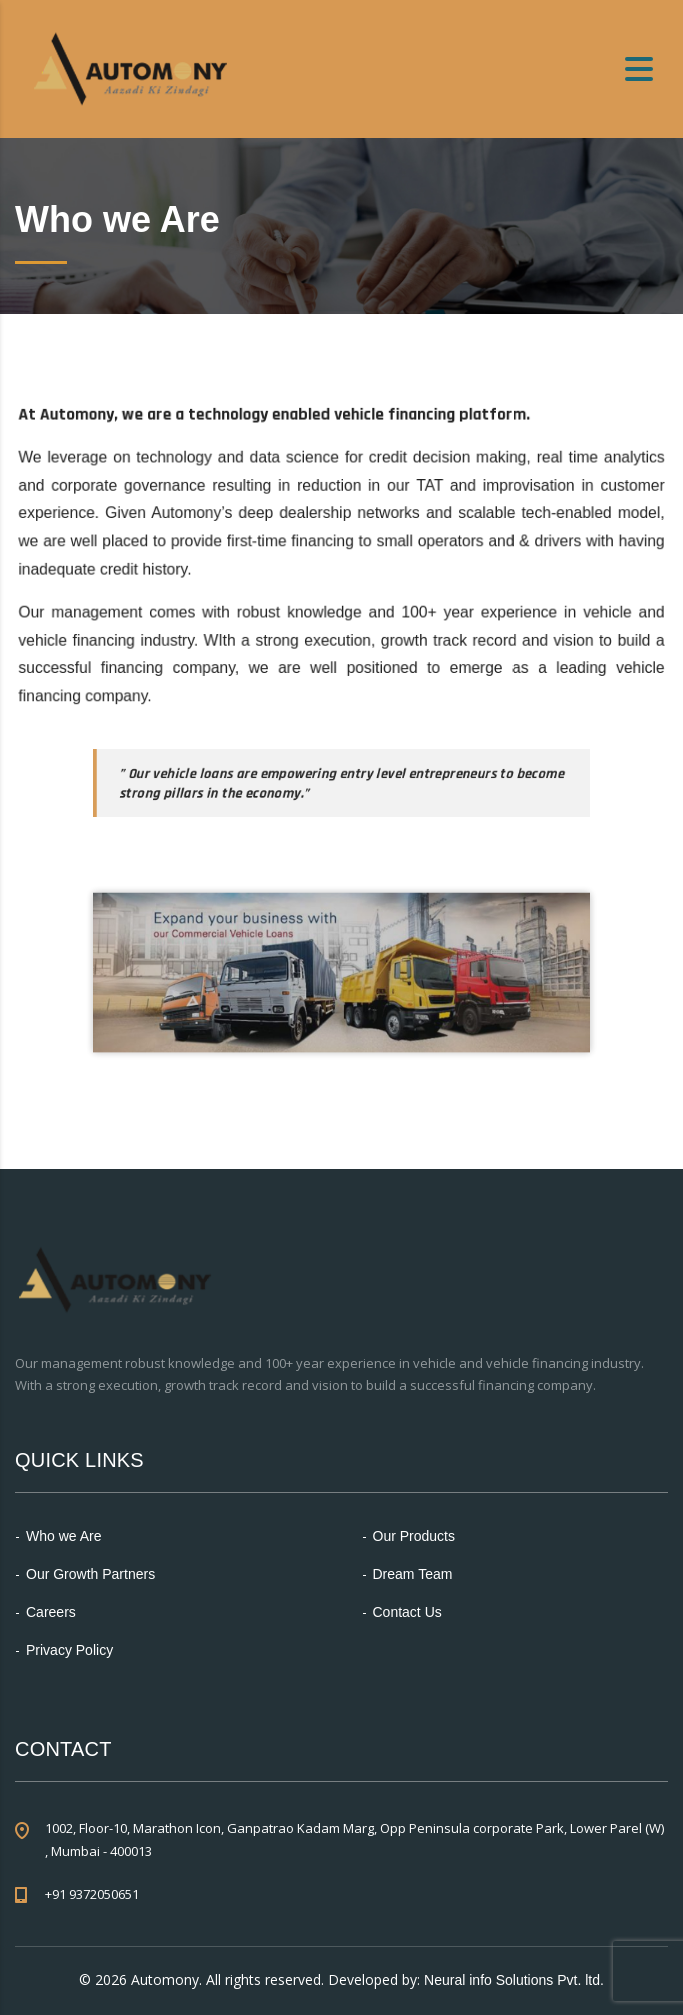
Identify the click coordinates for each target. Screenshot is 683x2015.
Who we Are (63, 1536)
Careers (51, 1612)
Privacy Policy (69, 1650)
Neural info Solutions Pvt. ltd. (514, 1980)
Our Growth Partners (90, 1574)
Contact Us (407, 1612)
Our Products (414, 1536)
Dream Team (413, 1574)
